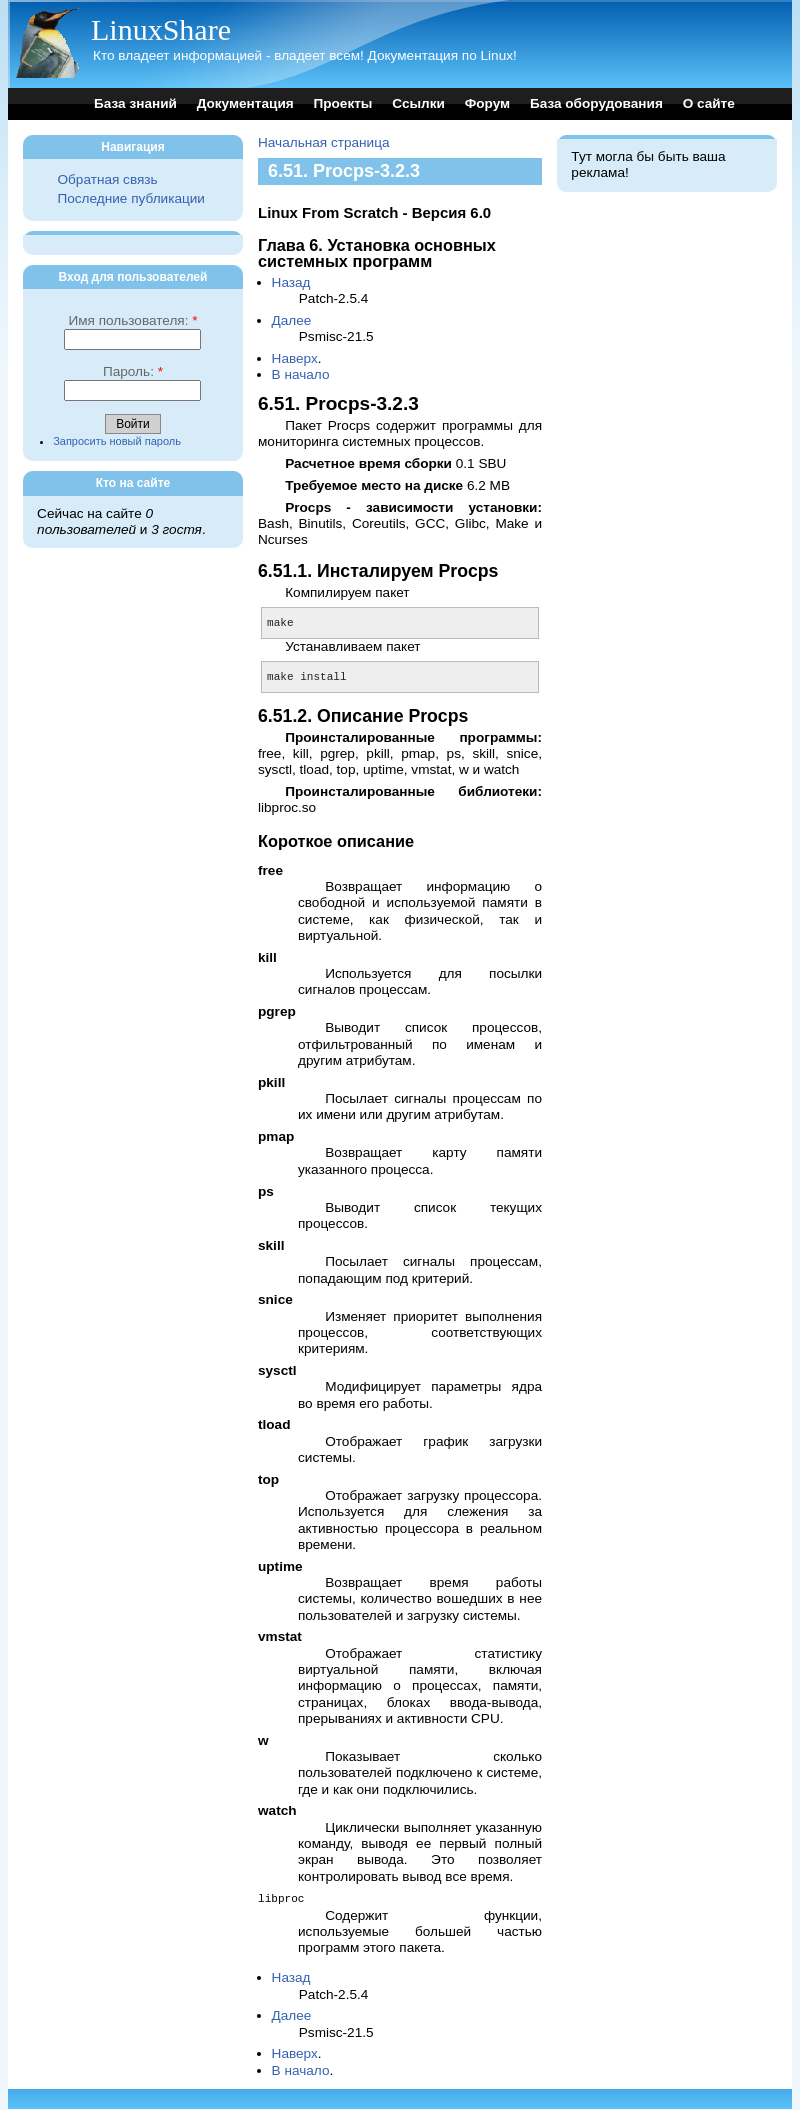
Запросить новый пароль (117, 441)
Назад (291, 282)
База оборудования (596, 103)
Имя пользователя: (132, 320)
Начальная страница (324, 142)
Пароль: (133, 371)
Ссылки (418, 103)
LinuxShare (161, 29)
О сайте (709, 103)
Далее (292, 320)
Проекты (342, 103)
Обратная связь (107, 179)
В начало (301, 374)
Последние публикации (130, 198)
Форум (487, 103)
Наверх (295, 358)
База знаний (135, 103)
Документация (245, 103)
